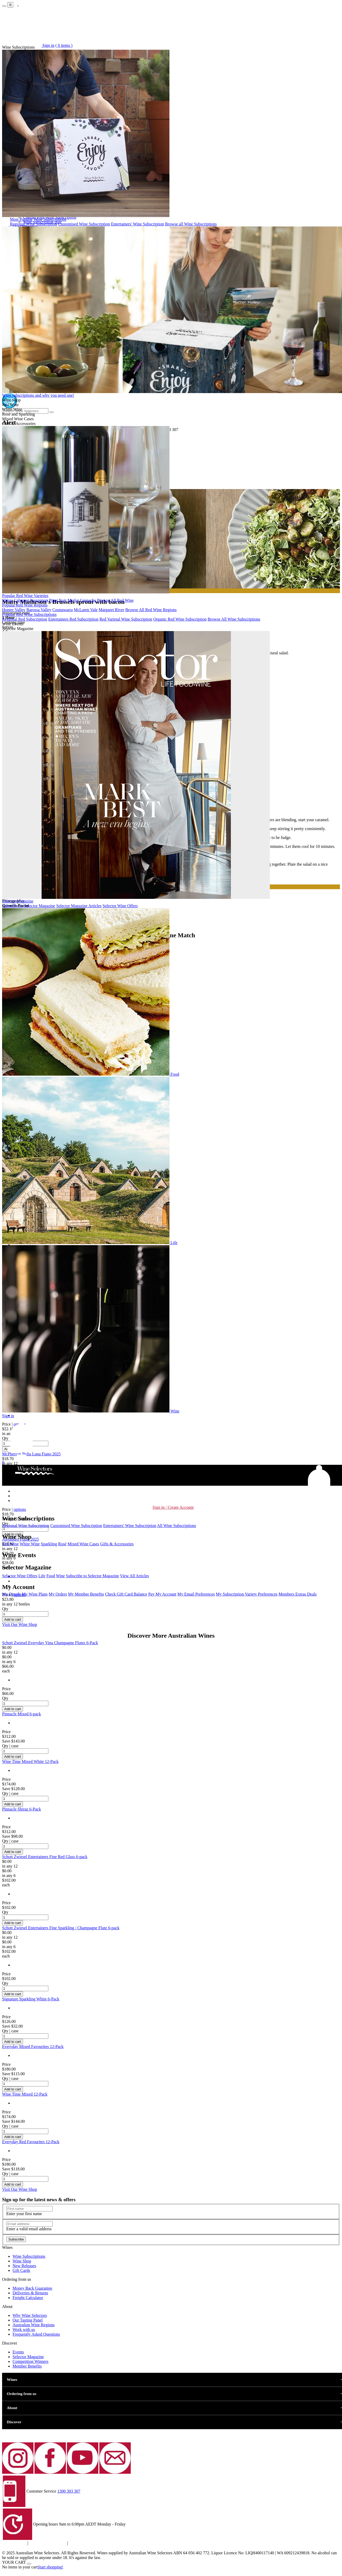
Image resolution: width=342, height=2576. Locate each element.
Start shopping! (50, 2567)
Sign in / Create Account (172, 1507)
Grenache (88, 600)
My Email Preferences (196, 1594)
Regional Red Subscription (24, 619)
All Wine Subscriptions (176, 1525)
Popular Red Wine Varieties (25, 595)
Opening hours (45, 2524)
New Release (24, 2265)
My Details (11, 1594)
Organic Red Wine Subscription (180, 619)
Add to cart (12, 1619)
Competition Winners (30, 2361)
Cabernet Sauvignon (31, 600)
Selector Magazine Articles (78, 906)
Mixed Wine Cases (83, 1544)
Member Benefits (27, 2366)
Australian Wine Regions (34, 2325)
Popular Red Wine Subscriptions (29, 614)
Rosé (62, 1544)
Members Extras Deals (297, 1594)
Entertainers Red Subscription (73, 619)
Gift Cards (21, 2270)
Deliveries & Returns (30, 2293)
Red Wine (10, 1544)
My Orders (58, 1594)
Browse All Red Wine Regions (150, 610)
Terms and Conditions (47, 2543)
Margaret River (111, 610)
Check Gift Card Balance (126, 1594)
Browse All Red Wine (115, 600)
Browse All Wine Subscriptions (234, 619)
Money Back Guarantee (32, 2288)
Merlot (73, 600)
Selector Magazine (17, 901)
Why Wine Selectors (30, 2315)
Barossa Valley (38, 610)
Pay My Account (162, 1594)
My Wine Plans (35, 1594)
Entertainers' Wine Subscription (137, 224)
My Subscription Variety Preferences (247, 1594)
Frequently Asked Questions (36, 2334)
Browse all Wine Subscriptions (191, 224)
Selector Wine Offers (120, 906)
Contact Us (78, 2543)
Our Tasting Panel (28, 2320)
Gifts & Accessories (117, 1544)
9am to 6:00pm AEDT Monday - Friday (92, 2524)
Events (18, 2352)
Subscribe (16, 2239)
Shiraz (7, 600)
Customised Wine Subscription (84, 224)
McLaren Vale (86, 610)
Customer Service (41, 2491)
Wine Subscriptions (29, 2256)
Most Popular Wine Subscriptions (38, 219)
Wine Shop (22, 2261)
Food (50, 1576)
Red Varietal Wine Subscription (125, 619)
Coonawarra (62, 610)
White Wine (30, 1544)
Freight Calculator (28, 2297)
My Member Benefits (86, 1594)
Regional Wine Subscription (33, 224)
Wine (60, 1576)
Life (41, 1576)
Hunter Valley (13, 610)
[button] (21, 1457)
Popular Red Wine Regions (25, 605)
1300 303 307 (68, 2491)
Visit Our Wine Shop (19, 1624)
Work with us (24, 2329)
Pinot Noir (57, 600)
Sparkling (49, 1544)
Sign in (8, 1416)
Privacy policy (14, 2543)
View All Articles (134, 1576)
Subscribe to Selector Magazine (28, 906)
